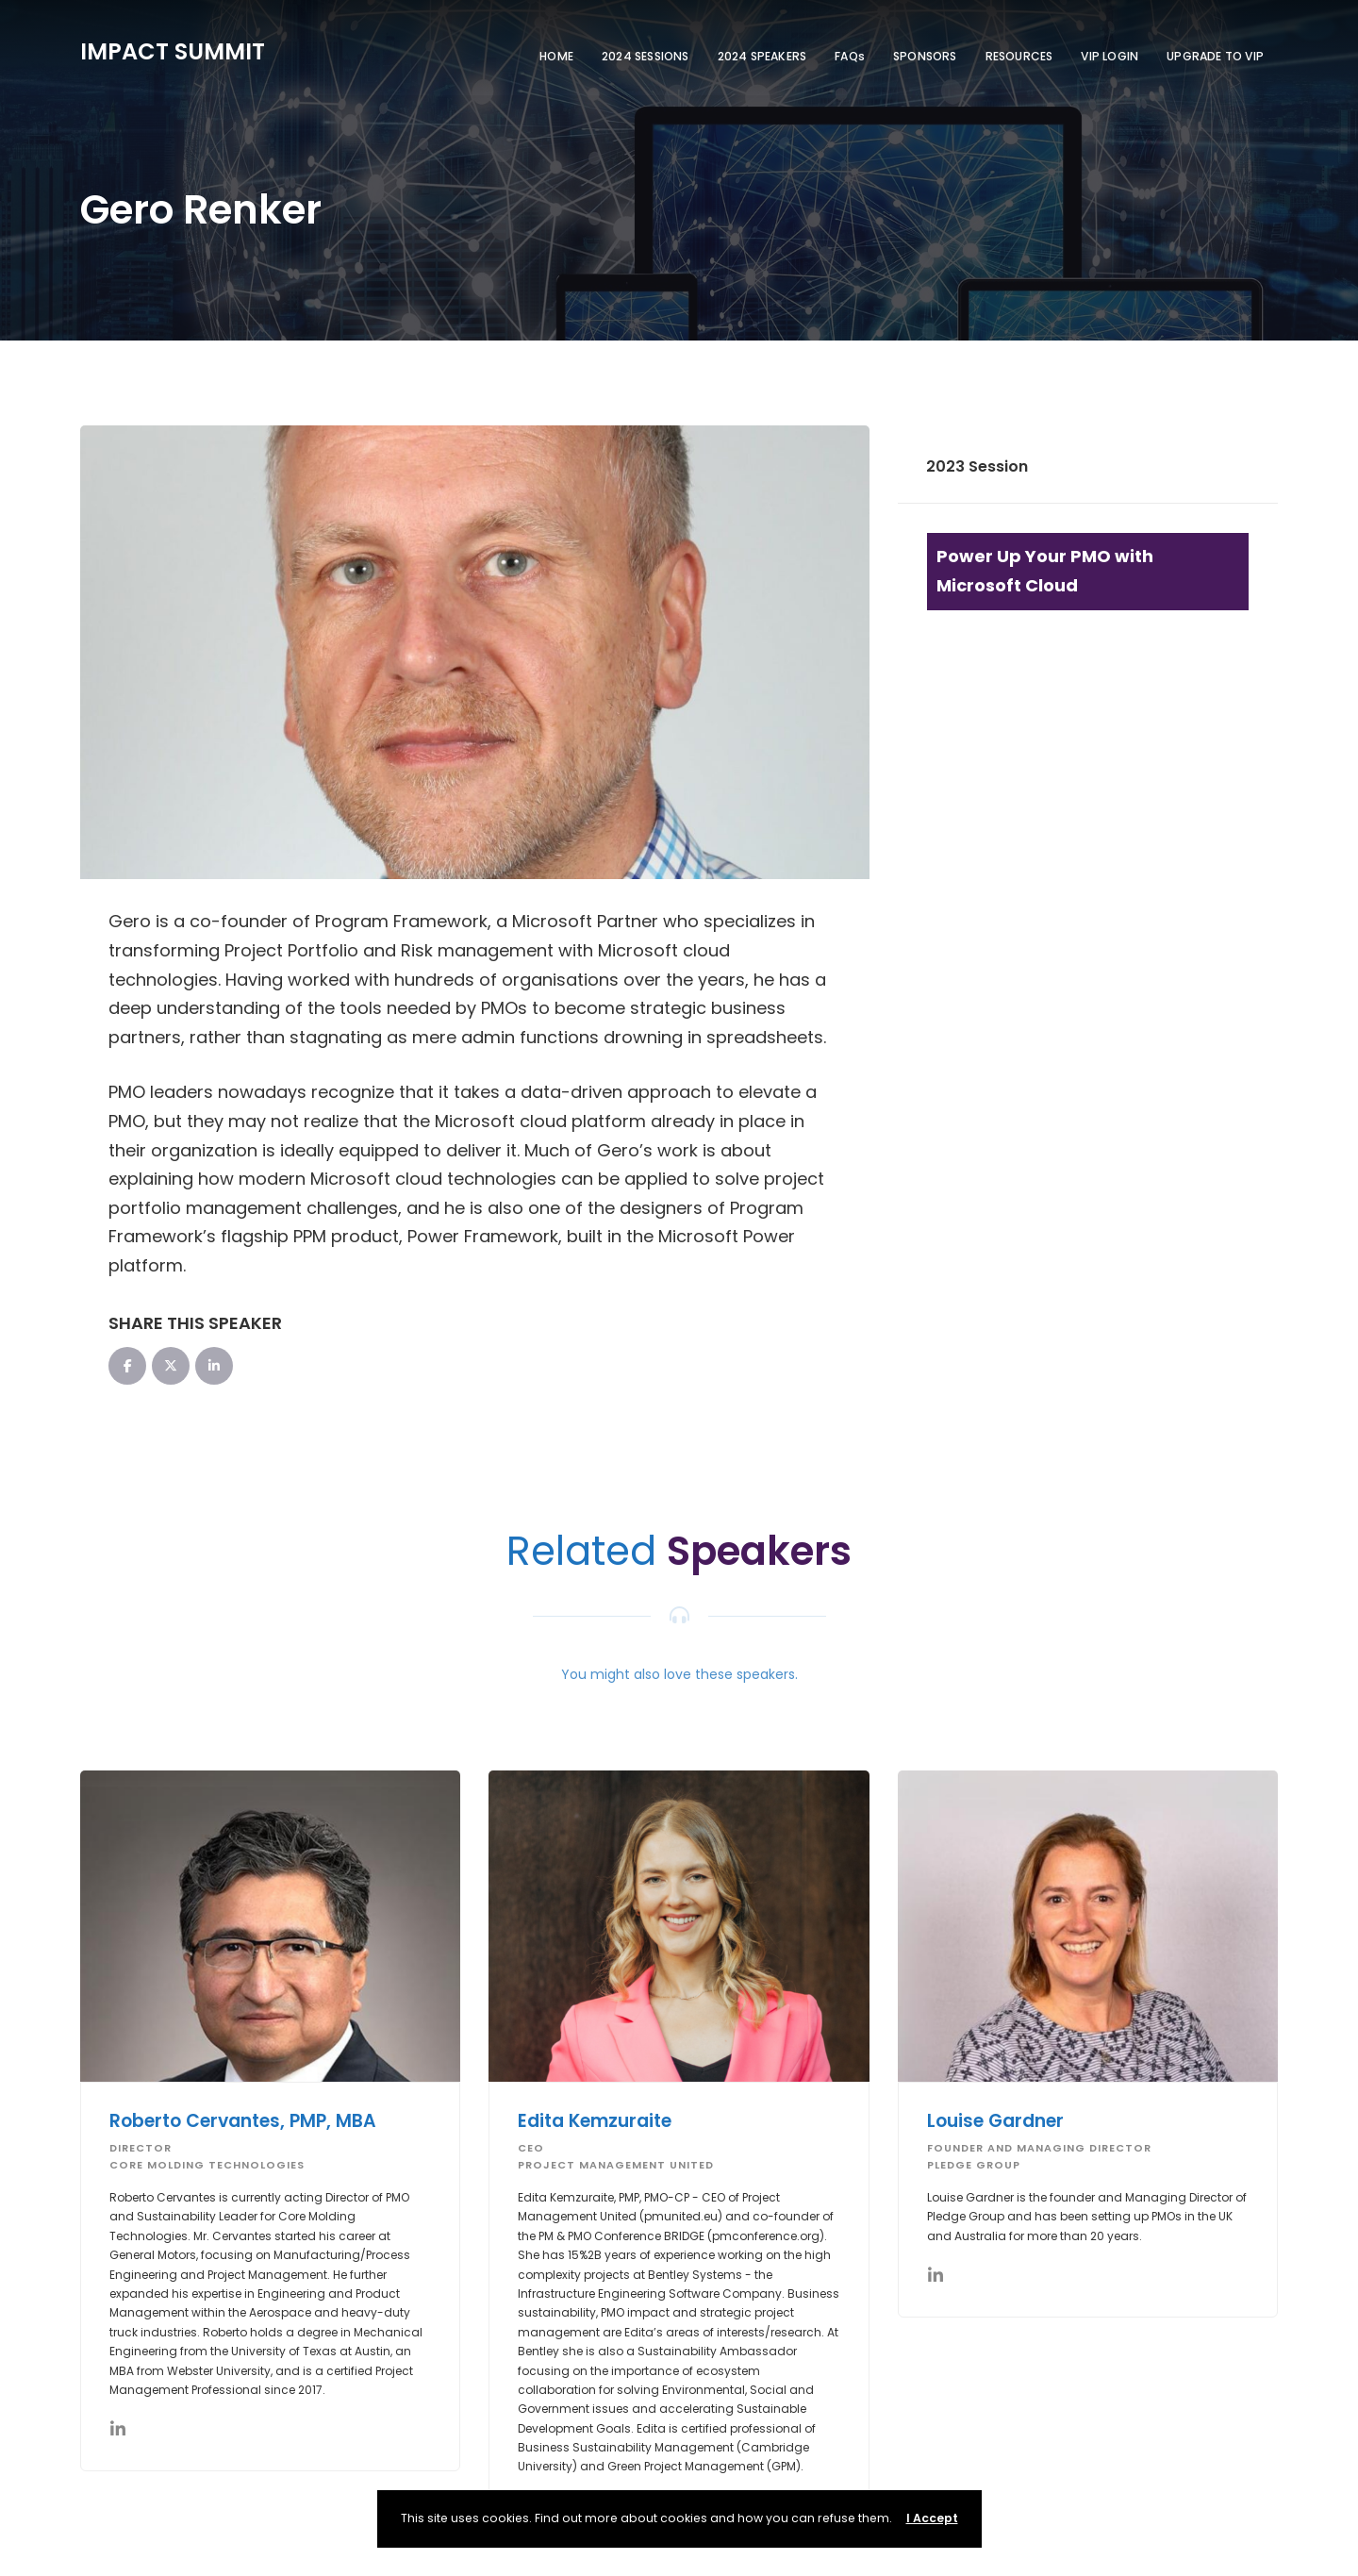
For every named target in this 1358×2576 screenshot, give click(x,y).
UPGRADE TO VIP (1215, 56)
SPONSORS (925, 56)
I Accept (932, 2518)
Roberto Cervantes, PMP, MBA (242, 2121)
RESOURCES (1019, 56)
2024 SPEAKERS (762, 56)
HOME (556, 56)
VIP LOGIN (1109, 56)
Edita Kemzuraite (594, 2121)
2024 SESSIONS (645, 56)
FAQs (850, 56)
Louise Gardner (995, 2121)
